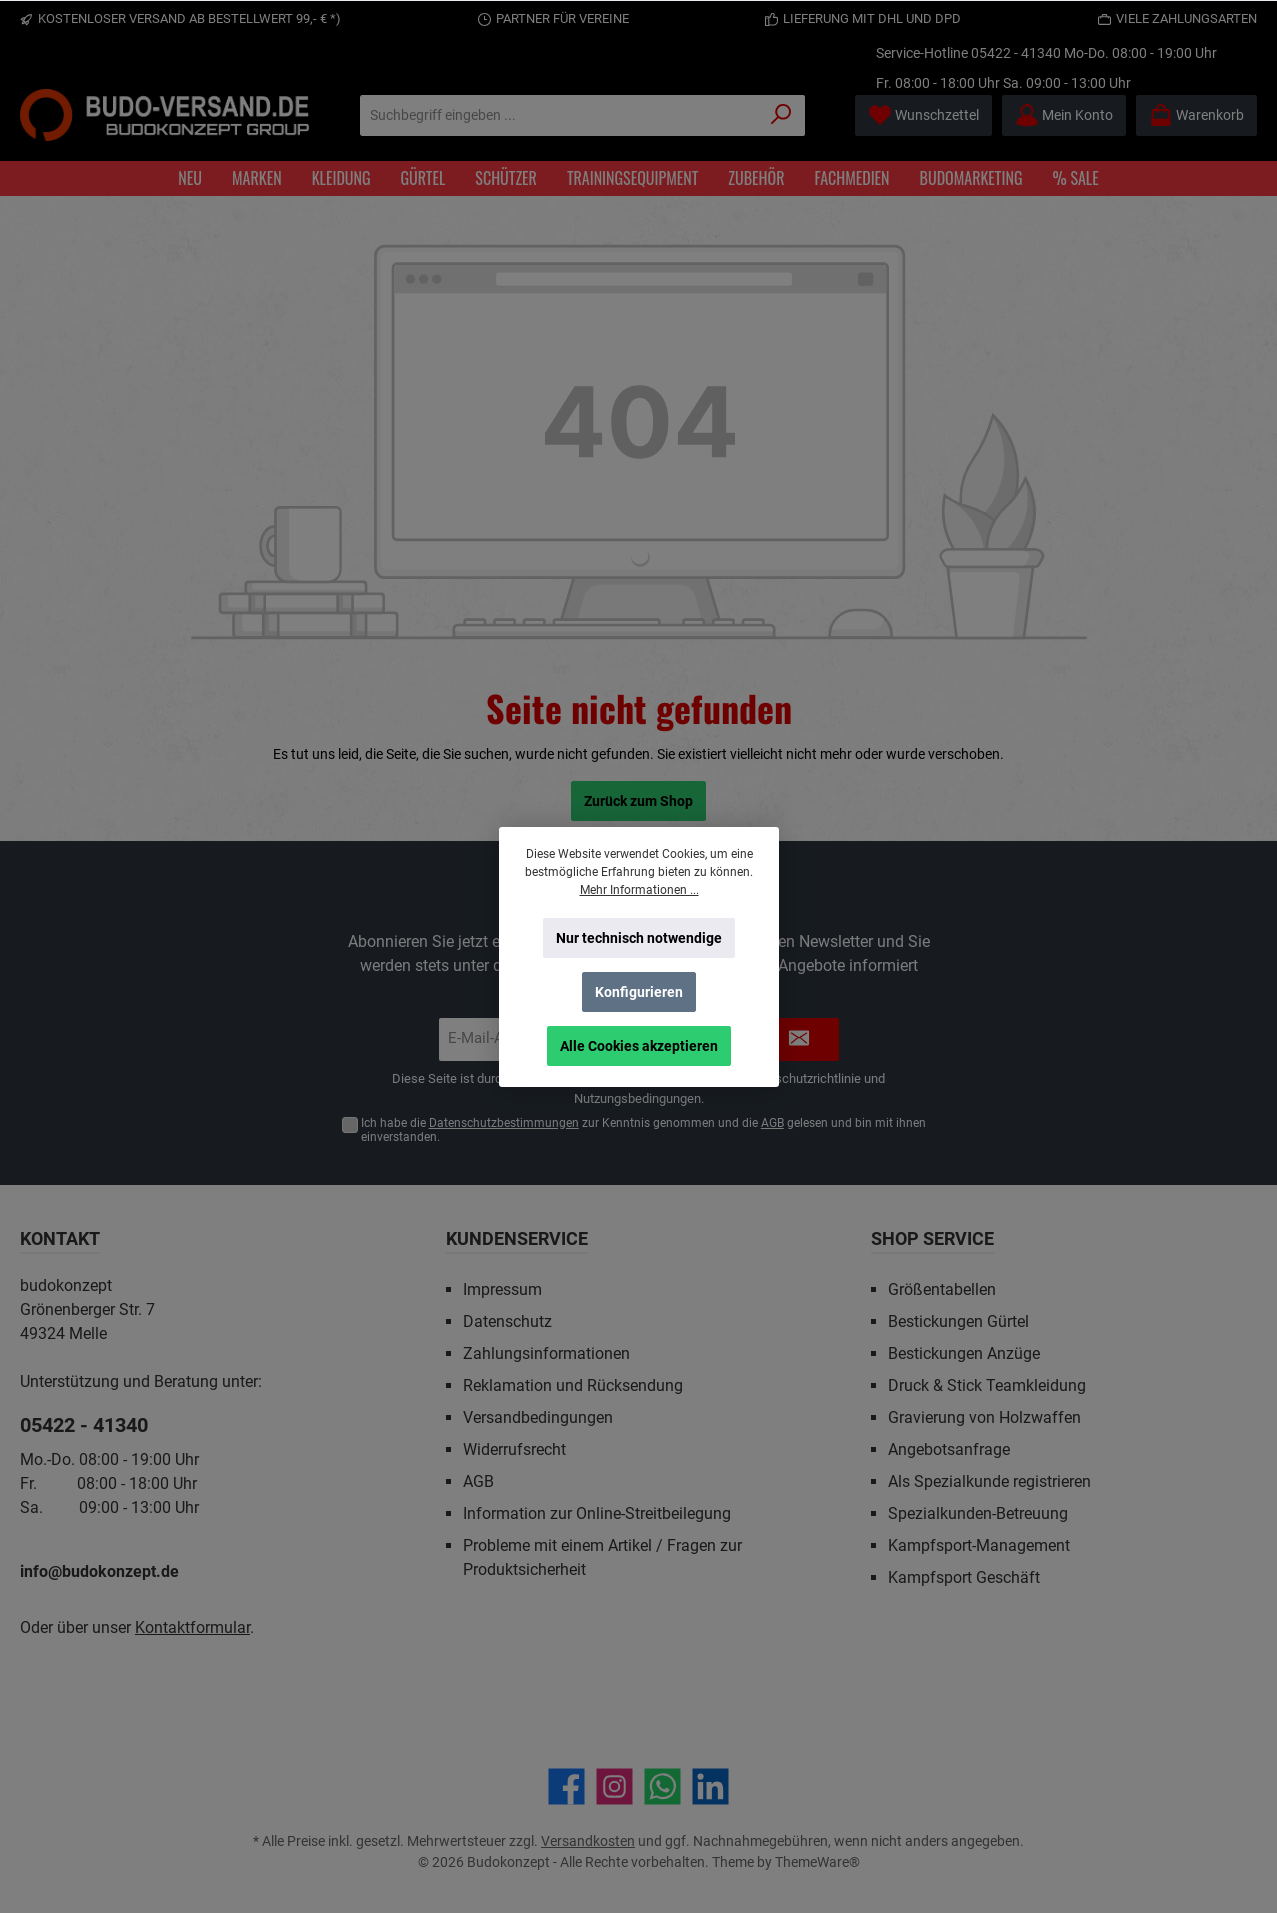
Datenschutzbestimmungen (504, 1123)
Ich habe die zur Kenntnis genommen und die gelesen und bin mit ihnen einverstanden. (643, 1130)
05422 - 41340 (1016, 53)
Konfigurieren (639, 992)
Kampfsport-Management (979, 1545)
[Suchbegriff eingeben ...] (559, 115)
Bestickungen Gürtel (958, 1321)
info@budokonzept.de (99, 1571)
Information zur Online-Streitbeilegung (597, 1513)
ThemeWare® (817, 1862)
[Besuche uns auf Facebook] (566, 1786)
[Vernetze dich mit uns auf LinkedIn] (710, 1786)
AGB (772, 1123)
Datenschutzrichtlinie (801, 1078)
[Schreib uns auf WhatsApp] (662, 1786)
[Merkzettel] (923, 115)
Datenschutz (507, 1321)
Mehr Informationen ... (638, 890)
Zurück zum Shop (638, 801)
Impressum (502, 1289)
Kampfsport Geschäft (964, 1577)
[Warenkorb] (1196, 115)
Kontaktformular (192, 1627)
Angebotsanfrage (949, 1449)
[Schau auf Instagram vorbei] (614, 1786)
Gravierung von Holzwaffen (984, 1417)
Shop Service (932, 1238)
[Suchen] (781, 115)
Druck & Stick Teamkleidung (987, 1385)
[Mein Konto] (1064, 115)
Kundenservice (517, 1238)
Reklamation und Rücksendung (573, 1385)
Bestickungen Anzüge (964, 1353)
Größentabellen (942, 1289)
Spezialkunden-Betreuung (978, 1513)
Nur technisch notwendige (639, 938)
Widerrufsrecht (514, 1449)
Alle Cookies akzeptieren (639, 1046)
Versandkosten (588, 1841)
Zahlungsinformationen (546, 1353)
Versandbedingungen (538, 1417)
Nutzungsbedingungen (637, 1098)
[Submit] (799, 1039)
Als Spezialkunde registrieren (989, 1481)
